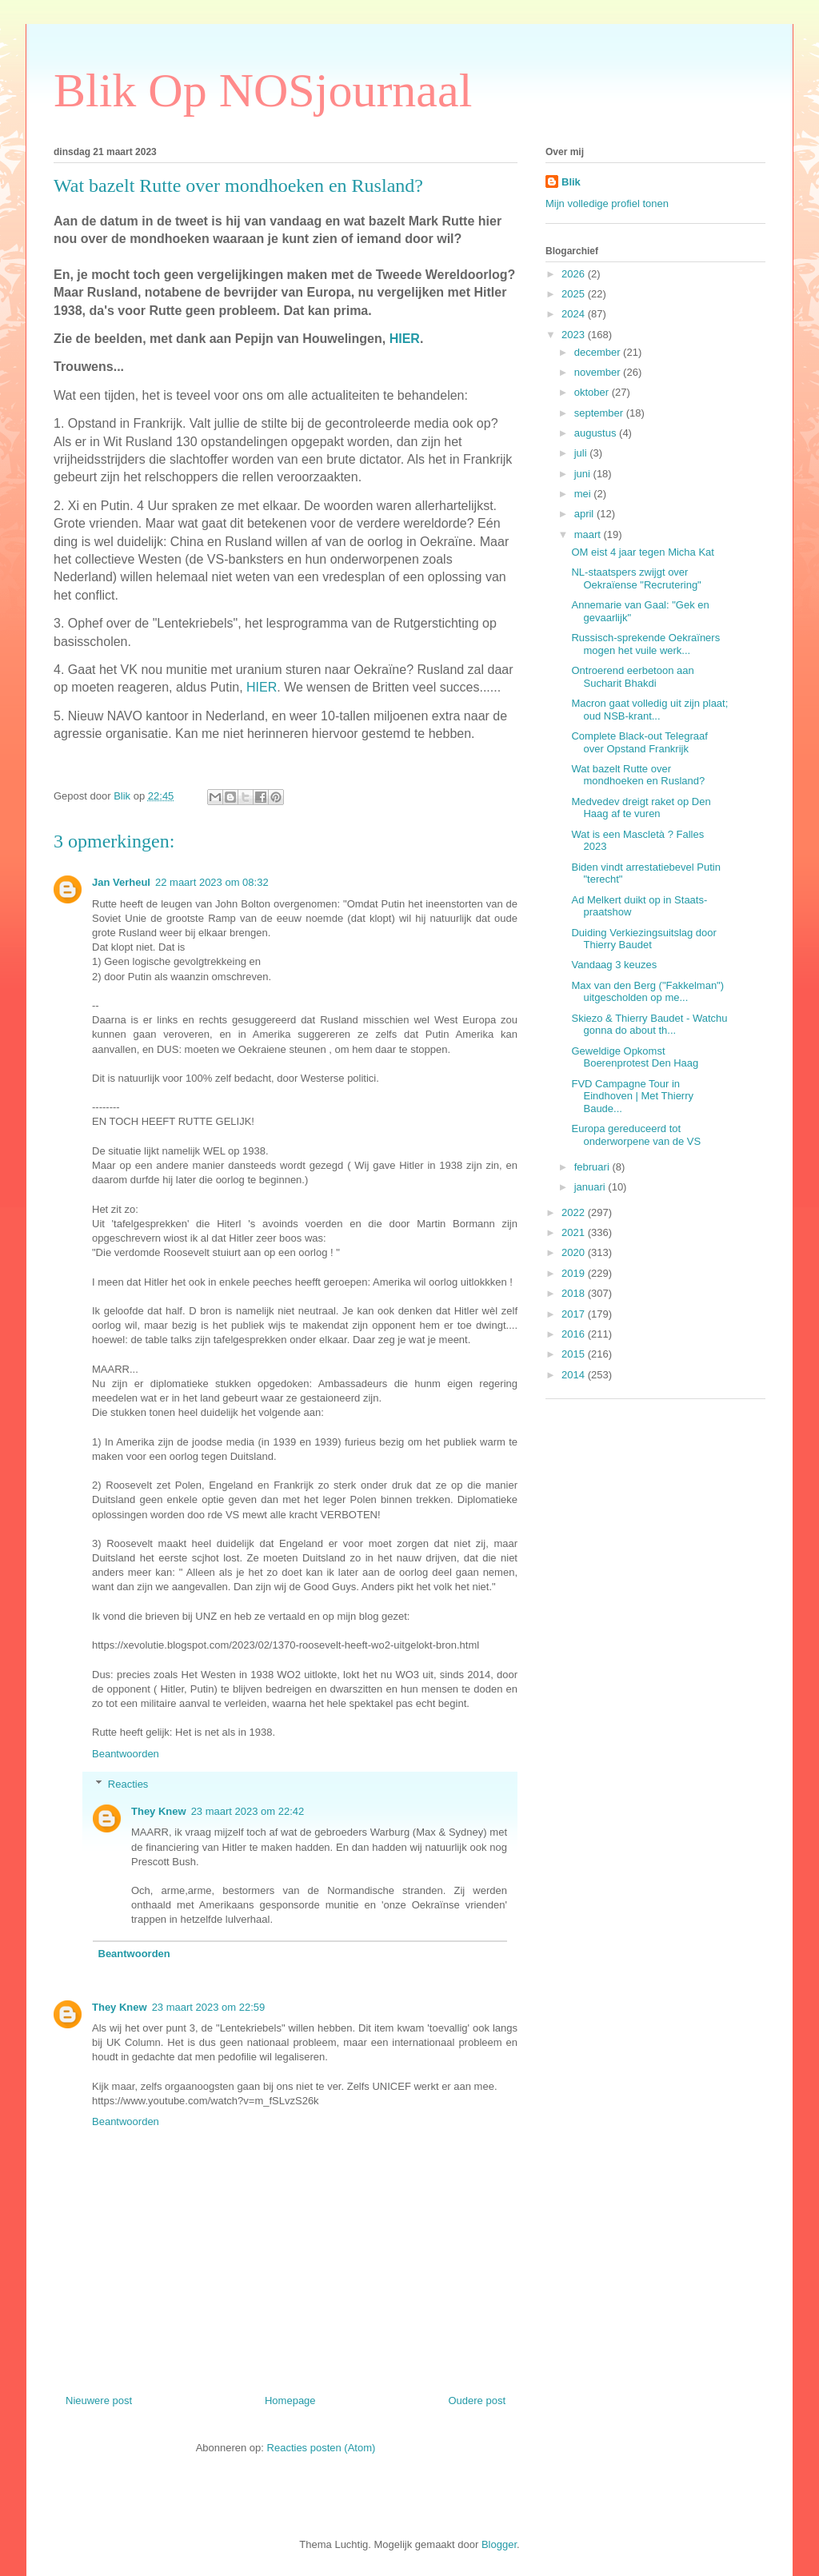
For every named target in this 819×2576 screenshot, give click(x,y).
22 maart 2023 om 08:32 (212, 882)
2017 (574, 1314)
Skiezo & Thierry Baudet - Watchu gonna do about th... (649, 1024)
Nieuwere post (99, 2401)
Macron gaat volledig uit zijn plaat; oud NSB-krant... (649, 709)
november (598, 372)
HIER (405, 338)
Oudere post (476, 2401)
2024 (574, 314)
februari (593, 1167)
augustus (596, 433)
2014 (574, 1375)
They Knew (158, 1811)
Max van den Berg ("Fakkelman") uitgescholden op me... (647, 991)
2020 (574, 1252)
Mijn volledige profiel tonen (607, 203)
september (600, 413)
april (585, 514)
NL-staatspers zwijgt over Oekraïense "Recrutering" (636, 578)
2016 (574, 1334)
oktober (593, 392)
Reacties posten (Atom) (321, 2448)
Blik (571, 182)
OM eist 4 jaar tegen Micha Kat (642, 552)
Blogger (499, 2544)
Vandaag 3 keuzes (614, 965)
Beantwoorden (125, 1754)
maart (589, 534)
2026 (574, 274)
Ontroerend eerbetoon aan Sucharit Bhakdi (632, 676)
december (598, 352)
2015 (574, 1354)
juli (582, 453)
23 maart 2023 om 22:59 (209, 2007)
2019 (574, 1273)
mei (584, 494)
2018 (574, 1293)
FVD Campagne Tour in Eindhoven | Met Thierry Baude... (632, 1096)
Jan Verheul (121, 882)
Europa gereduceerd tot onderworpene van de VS (636, 1135)
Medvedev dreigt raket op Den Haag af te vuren (640, 808)
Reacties (128, 1784)
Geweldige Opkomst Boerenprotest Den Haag (634, 1057)
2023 (574, 335)
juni (583, 474)
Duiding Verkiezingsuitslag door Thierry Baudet (643, 939)
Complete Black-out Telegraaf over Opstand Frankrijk (639, 742)
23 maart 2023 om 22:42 (248, 1811)
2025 (574, 294)
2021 (574, 1232)
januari (591, 1187)
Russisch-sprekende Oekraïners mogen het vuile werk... (645, 644)
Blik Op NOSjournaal (263, 90)
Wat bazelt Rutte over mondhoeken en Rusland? (638, 775)
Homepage (290, 2401)
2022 (574, 1212)
